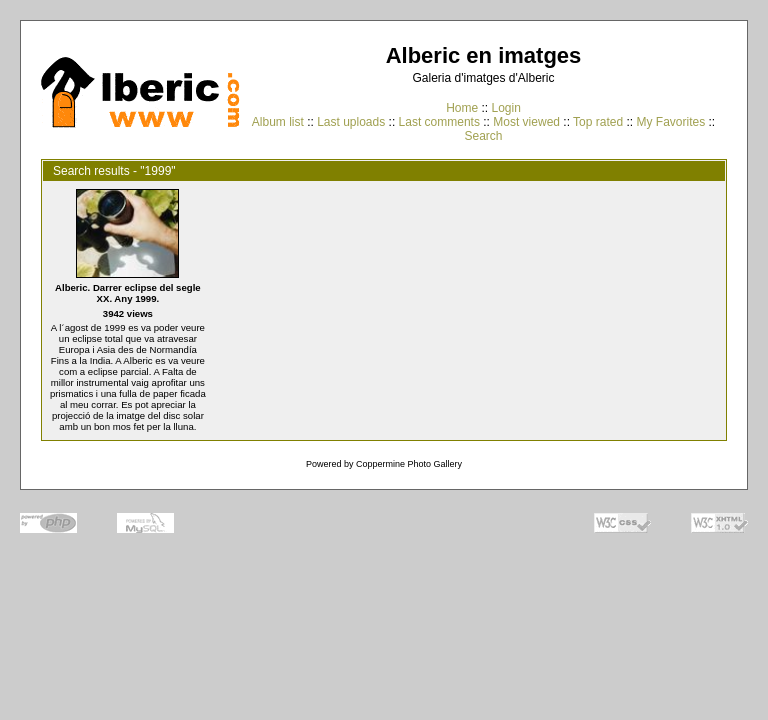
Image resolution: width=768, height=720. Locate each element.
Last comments (439, 122)
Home (462, 108)
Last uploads (351, 122)
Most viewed (526, 122)
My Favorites (671, 122)
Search (483, 136)
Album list (278, 122)
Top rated (598, 122)
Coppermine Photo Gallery (409, 464)
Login (505, 108)
